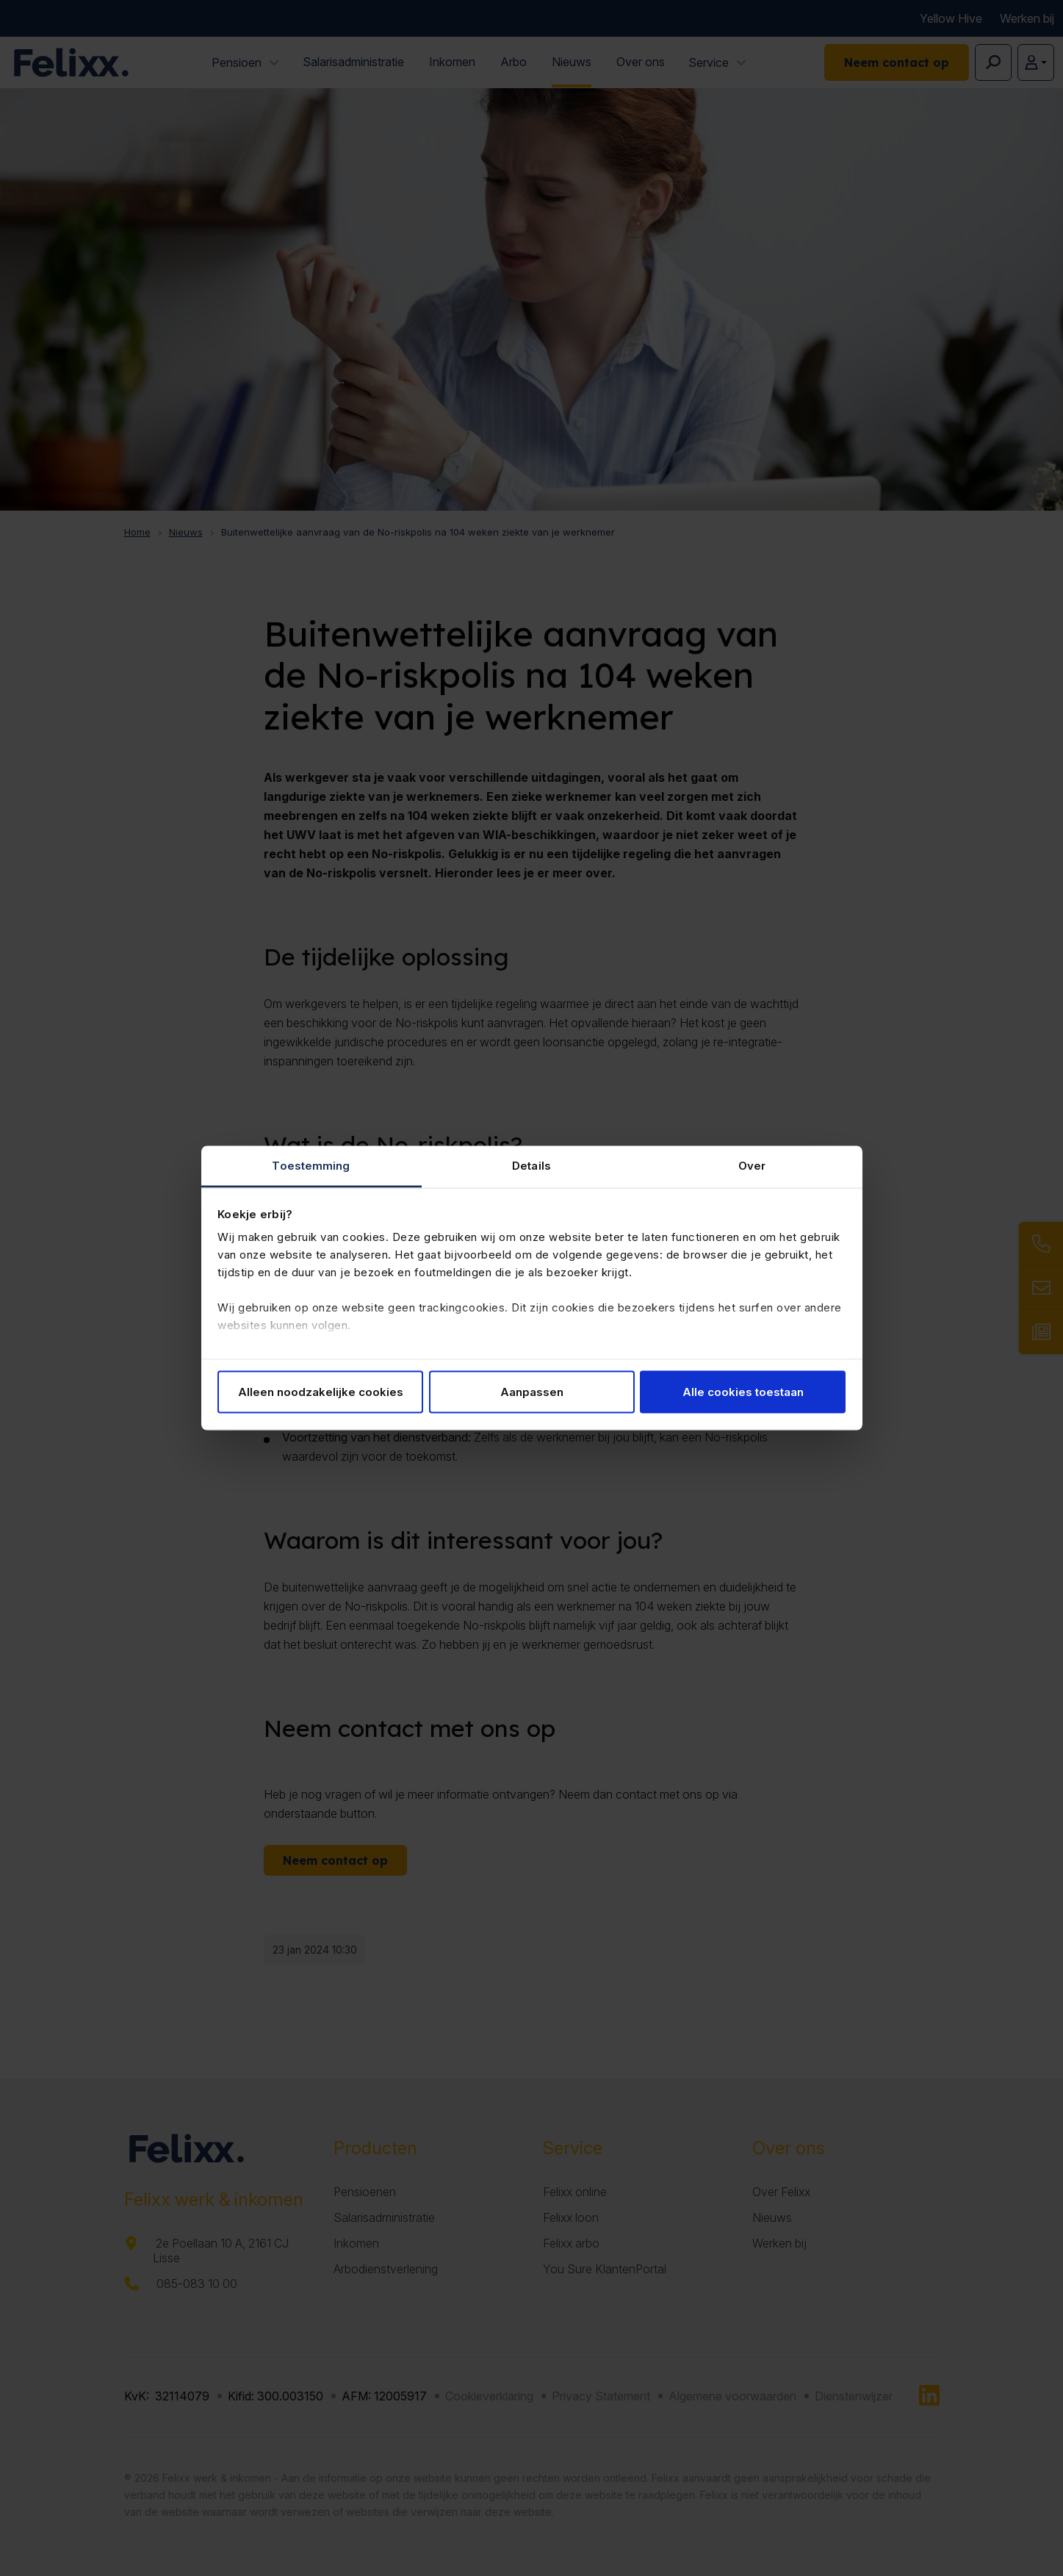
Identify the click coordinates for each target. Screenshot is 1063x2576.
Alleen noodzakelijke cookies (320, 1391)
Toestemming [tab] (311, 1166)
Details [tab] (531, 1166)
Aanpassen (531, 1391)
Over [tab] (751, 1166)
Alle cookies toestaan (743, 1391)
